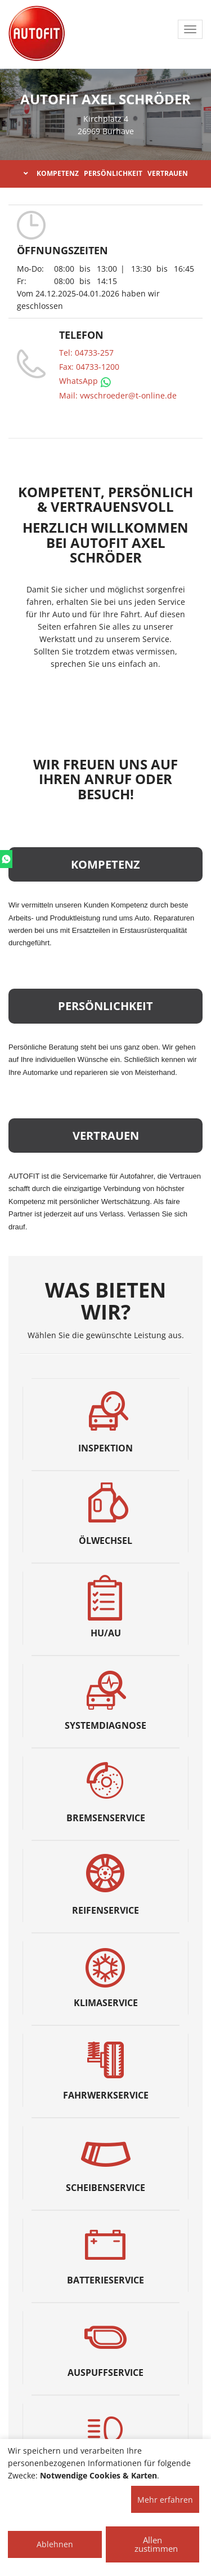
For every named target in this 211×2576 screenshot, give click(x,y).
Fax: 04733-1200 (89, 366)
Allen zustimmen (156, 2544)
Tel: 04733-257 (86, 352)
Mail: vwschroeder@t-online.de (118, 395)
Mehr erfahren (165, 2499)
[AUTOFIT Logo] (36, 34)
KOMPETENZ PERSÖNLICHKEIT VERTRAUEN (106, 173)
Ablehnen (55, 2544)
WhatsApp (85, 380)
